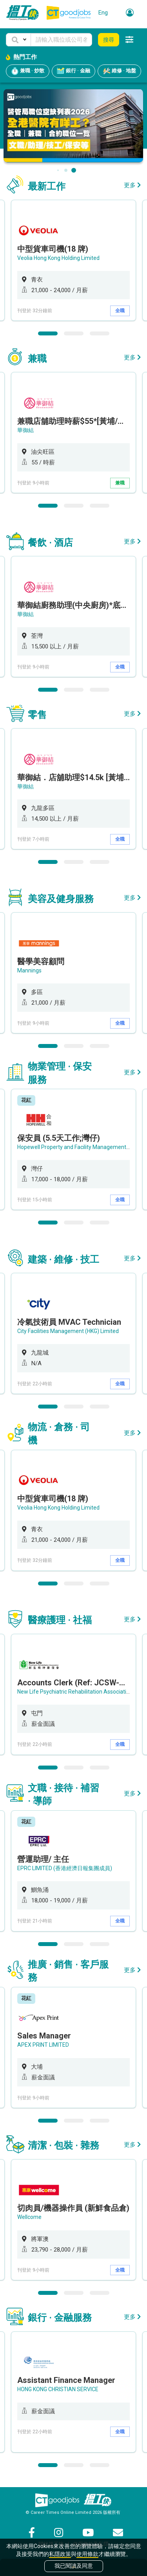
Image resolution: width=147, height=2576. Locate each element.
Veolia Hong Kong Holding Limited (58, 258)
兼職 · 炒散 (27, 71)
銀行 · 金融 (73, 71)
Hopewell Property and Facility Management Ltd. (76, 1147)
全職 (120, 310)
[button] (18, 39)
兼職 (120, 483)
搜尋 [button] (108, 40)
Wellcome (29, 2217)
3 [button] (99, 333)
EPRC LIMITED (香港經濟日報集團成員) (64, 1868)
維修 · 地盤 (119, 71)
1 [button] (48, 333)
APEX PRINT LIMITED (43, 2045)
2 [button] (73, 333)
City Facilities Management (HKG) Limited (68, 1331)
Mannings (29, 970)
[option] (73, 260)
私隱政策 (60, 2554)
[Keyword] (61, 39)
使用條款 (87, 2554)
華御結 (25, 430)
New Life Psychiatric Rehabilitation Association (74, 1691)
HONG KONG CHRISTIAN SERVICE (57, 2389)
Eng (103, 12)
